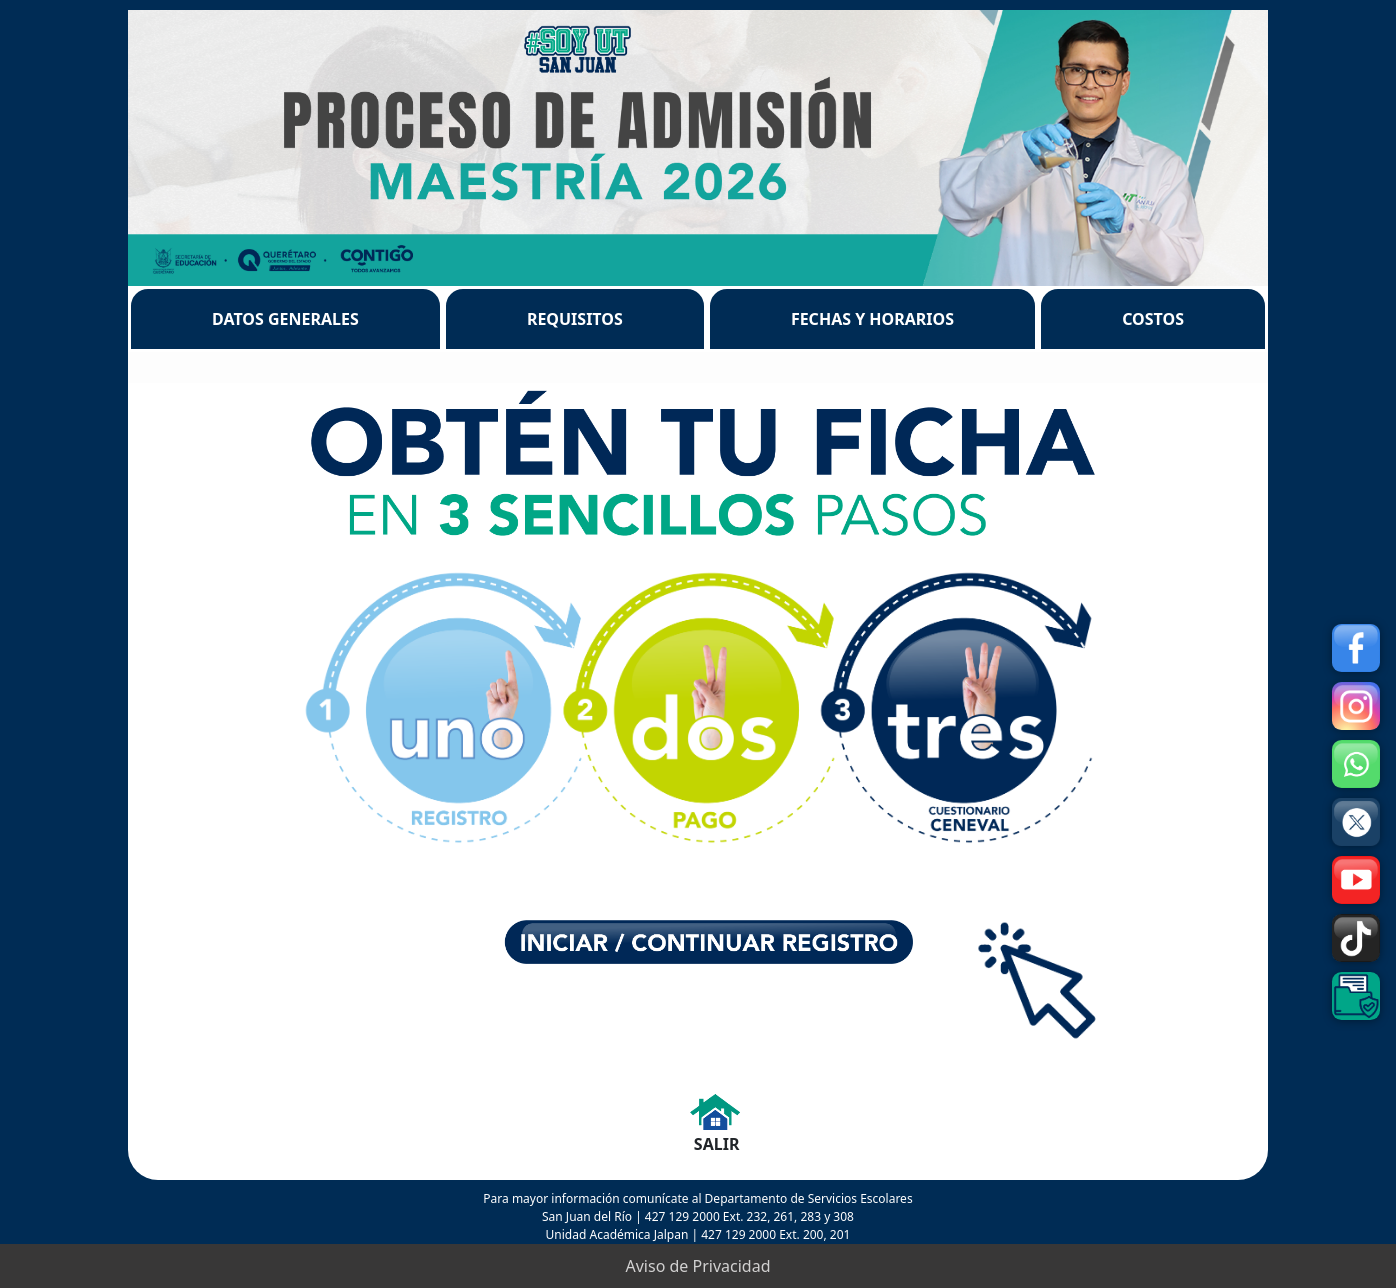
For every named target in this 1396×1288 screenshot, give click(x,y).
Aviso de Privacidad (698, 1266)
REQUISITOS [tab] (575, 319)
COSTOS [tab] (1153, 319)
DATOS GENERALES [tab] (285, 319)
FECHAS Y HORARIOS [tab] (872, 319)
